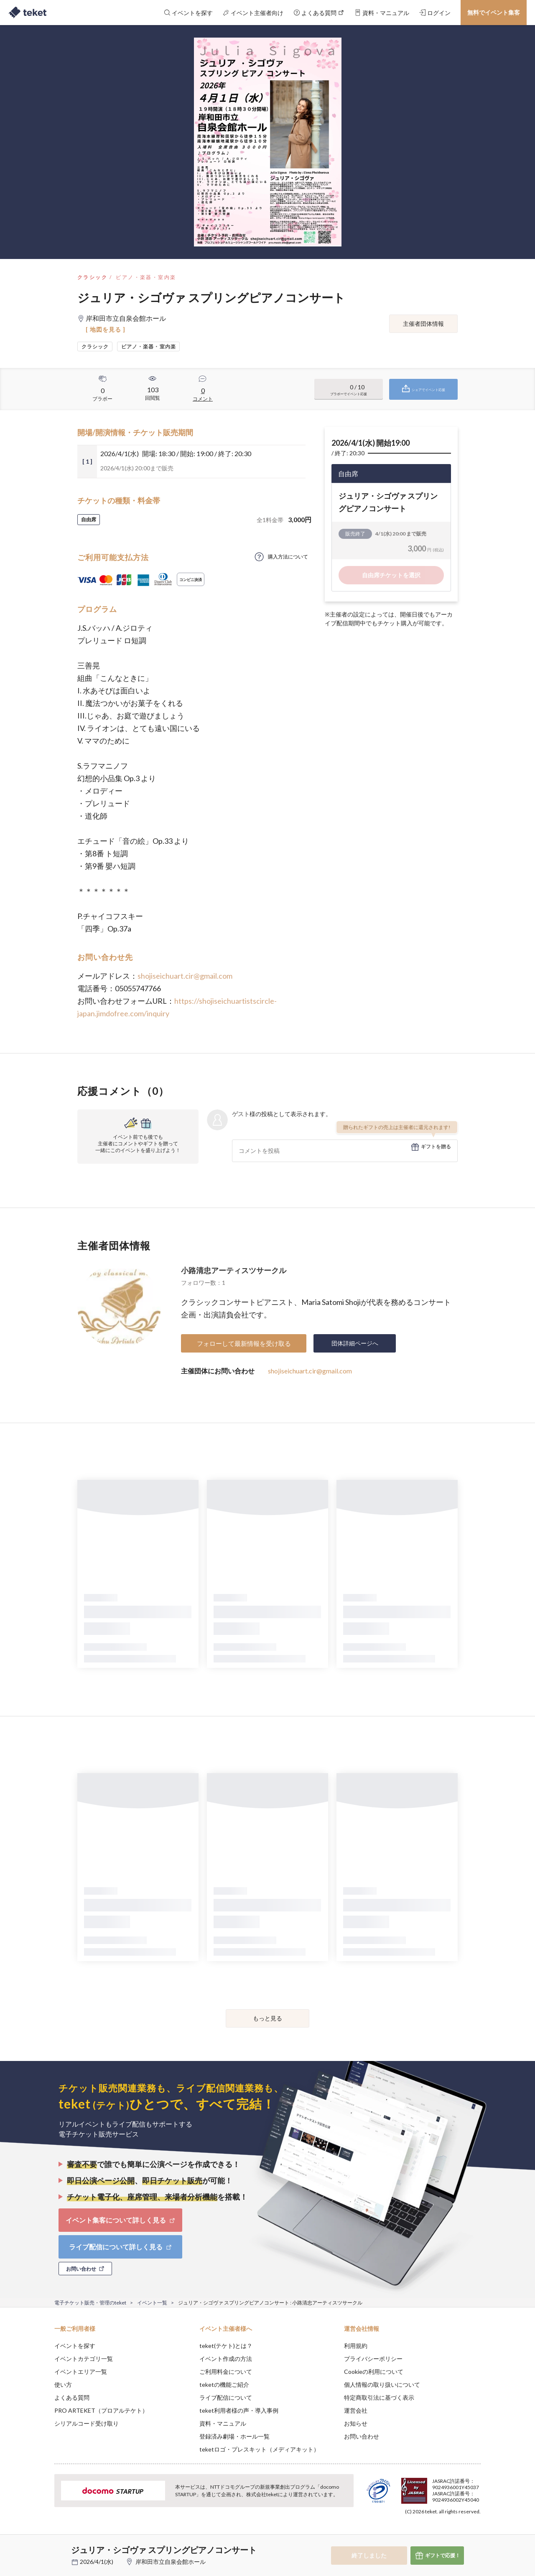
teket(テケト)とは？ (225, 2345)
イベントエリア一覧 (80, 2371)
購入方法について (288, 556)
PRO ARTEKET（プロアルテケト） (101, 2410)
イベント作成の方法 (225, 2358)
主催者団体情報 (423, 323)
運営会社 (355, 2410)
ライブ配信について (225, 2397)
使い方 (63, 2384)
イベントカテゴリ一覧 (83, 2358)
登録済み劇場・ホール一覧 (234, 2436)
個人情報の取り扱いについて (382, 2384)
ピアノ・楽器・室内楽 (146, 277)
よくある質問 (71, 2397)
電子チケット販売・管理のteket (90, 2302)
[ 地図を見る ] (105, 329)
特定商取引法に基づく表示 (379, 2397)
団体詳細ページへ (354, 1343)
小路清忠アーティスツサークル (233, 1270)
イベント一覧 (152, 2302)
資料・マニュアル (222, 2423)
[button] (41, 2545)
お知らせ (355, 2423)
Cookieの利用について (373, 2371)
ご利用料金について (225, 2371)
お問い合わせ (361, 2436)
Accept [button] (476, 2534)
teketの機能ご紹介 (224, 2384)
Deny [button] (433, 2534)
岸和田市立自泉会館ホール (170, 2561)
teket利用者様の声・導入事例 (238, 2410)
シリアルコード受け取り (86, 2423)
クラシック (92, 277)
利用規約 (355, 2345)
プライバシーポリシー (373, 2358)
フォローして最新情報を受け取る (244, 1343)
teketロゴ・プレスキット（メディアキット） (259, 2449)
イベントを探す (74, 2345)
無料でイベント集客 (493, 12)
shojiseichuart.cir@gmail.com (185, 975)
